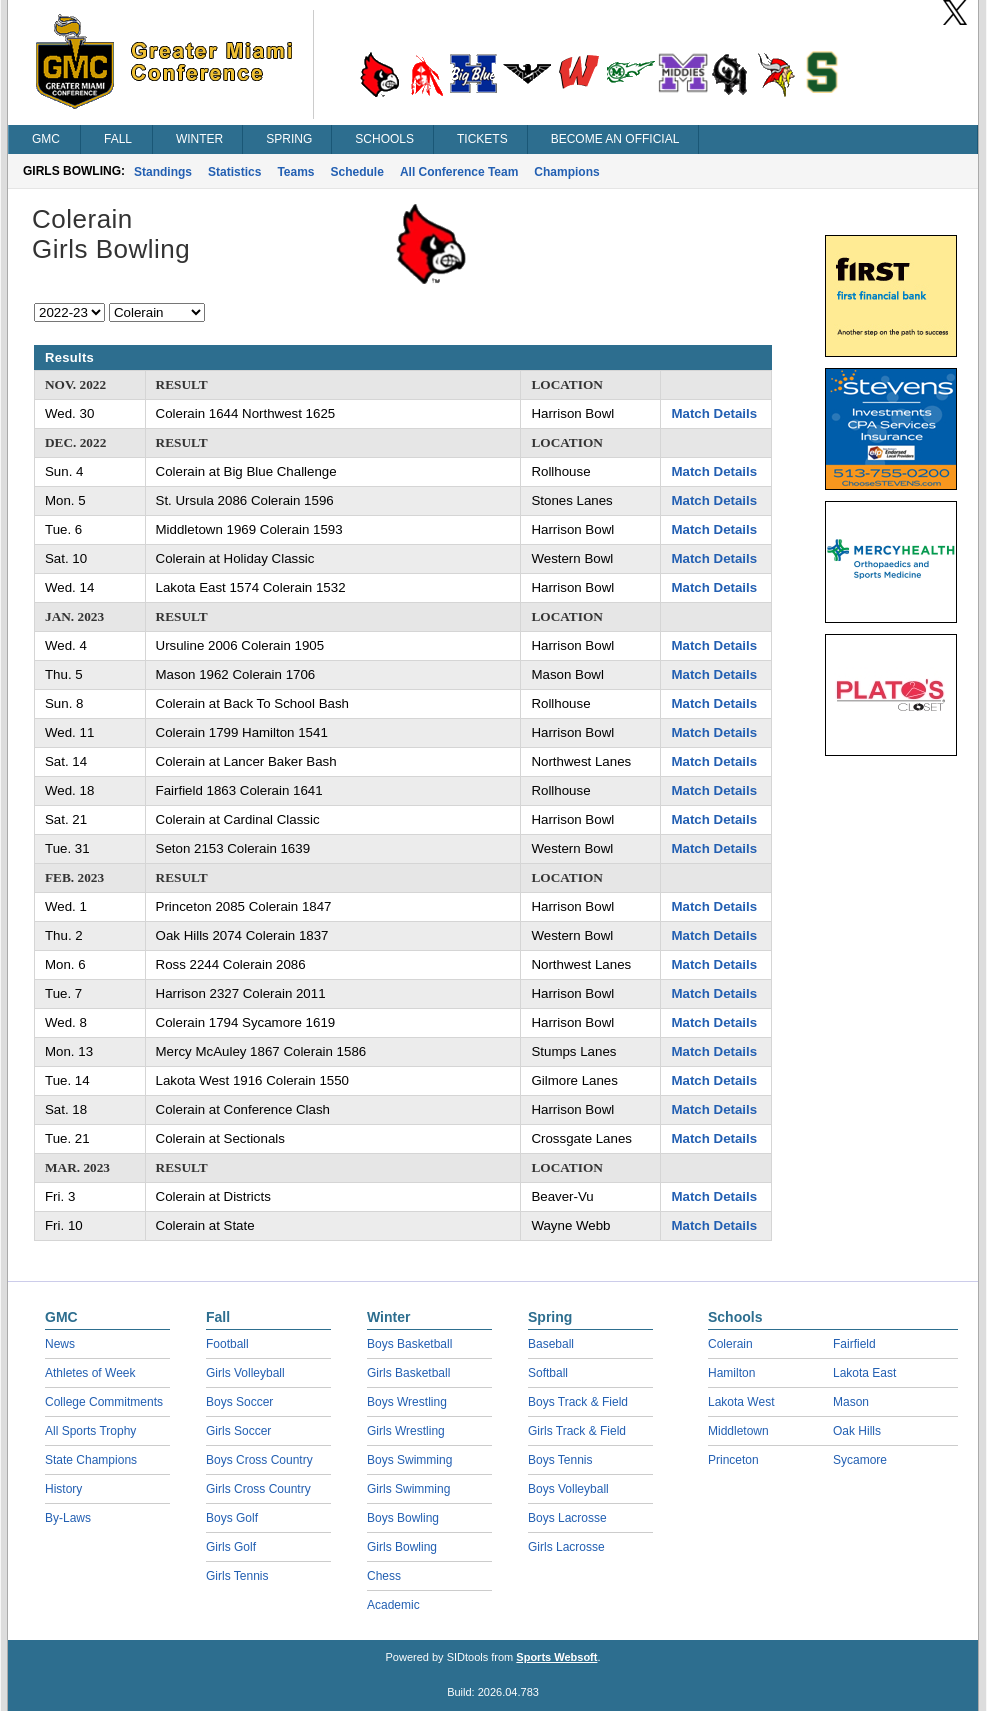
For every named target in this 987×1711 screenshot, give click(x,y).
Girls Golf (231, 1547)
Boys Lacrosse (567, 1518)
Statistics (234, 172)
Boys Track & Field (578, 1402)
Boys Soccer (239, 1402)
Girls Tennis (237, 1576)
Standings (163, 172)
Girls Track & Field (577, 1431)
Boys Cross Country (259, 1460)
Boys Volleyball (568, 1489)
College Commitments (104, 1402)
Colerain (730, 1344)
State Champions (91, 1460)
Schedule (357, 172)
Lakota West (741, 1402)
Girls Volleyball (245, 1373)
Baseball (551, 1344)
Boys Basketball (409, 1344)
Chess (384, 1576)
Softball (548, 1373)
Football (227, 1344)
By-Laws (68, 1518)
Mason (851, 1402)
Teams (295, 172)
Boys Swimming (409, 1460)
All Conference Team (459, 172)
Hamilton (731, 1373)
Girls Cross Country (258, 1489)
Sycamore (860, 1460)
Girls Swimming (408, 1489)
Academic (393, 1605)
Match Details (714, 413)
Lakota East (864, 1373)
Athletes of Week (90, 1373)
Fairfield (854, 1344)
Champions (566, 172)
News (60, 1344)
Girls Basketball (408, 1373)
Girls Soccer (238, 1431)
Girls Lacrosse (566, 1547)
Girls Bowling (402, 1547)
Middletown (738, 1431)
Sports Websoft (556, 1657)
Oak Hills (857, 1431)
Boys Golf (232, 1518)
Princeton (733, 1460)
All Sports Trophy (90, 1431)
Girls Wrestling (406, 1431)
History (63, 1489)
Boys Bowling (403, 1518)
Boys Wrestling (407, 1402)
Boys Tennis (560, 1460)
